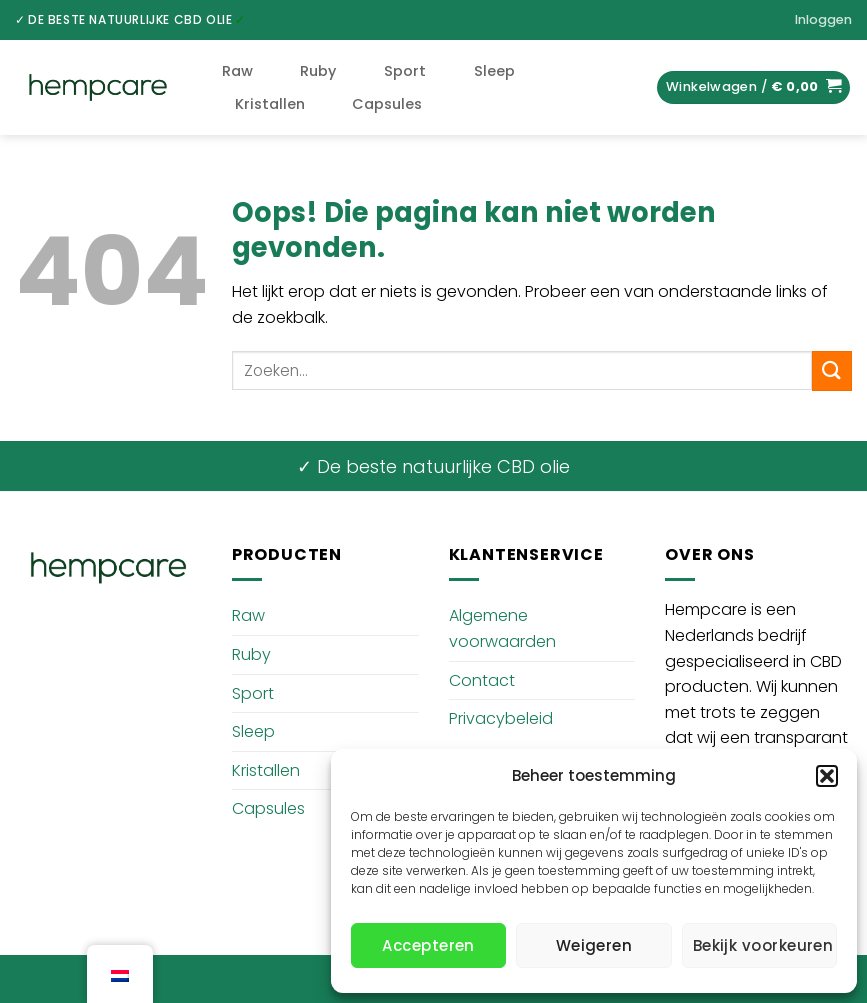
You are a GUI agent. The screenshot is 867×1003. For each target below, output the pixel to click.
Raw (237, 71)
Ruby (318, 71)
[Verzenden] (832, 370)
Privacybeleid (501, 718)
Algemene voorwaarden (502, 628)
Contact (482, 680)
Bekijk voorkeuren (763, 945)
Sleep (494, 71)
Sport (405, 71)
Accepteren (428, 945)
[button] (827, 776)
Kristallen (270, 104)
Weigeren (594, 945)
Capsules (387, 104)
